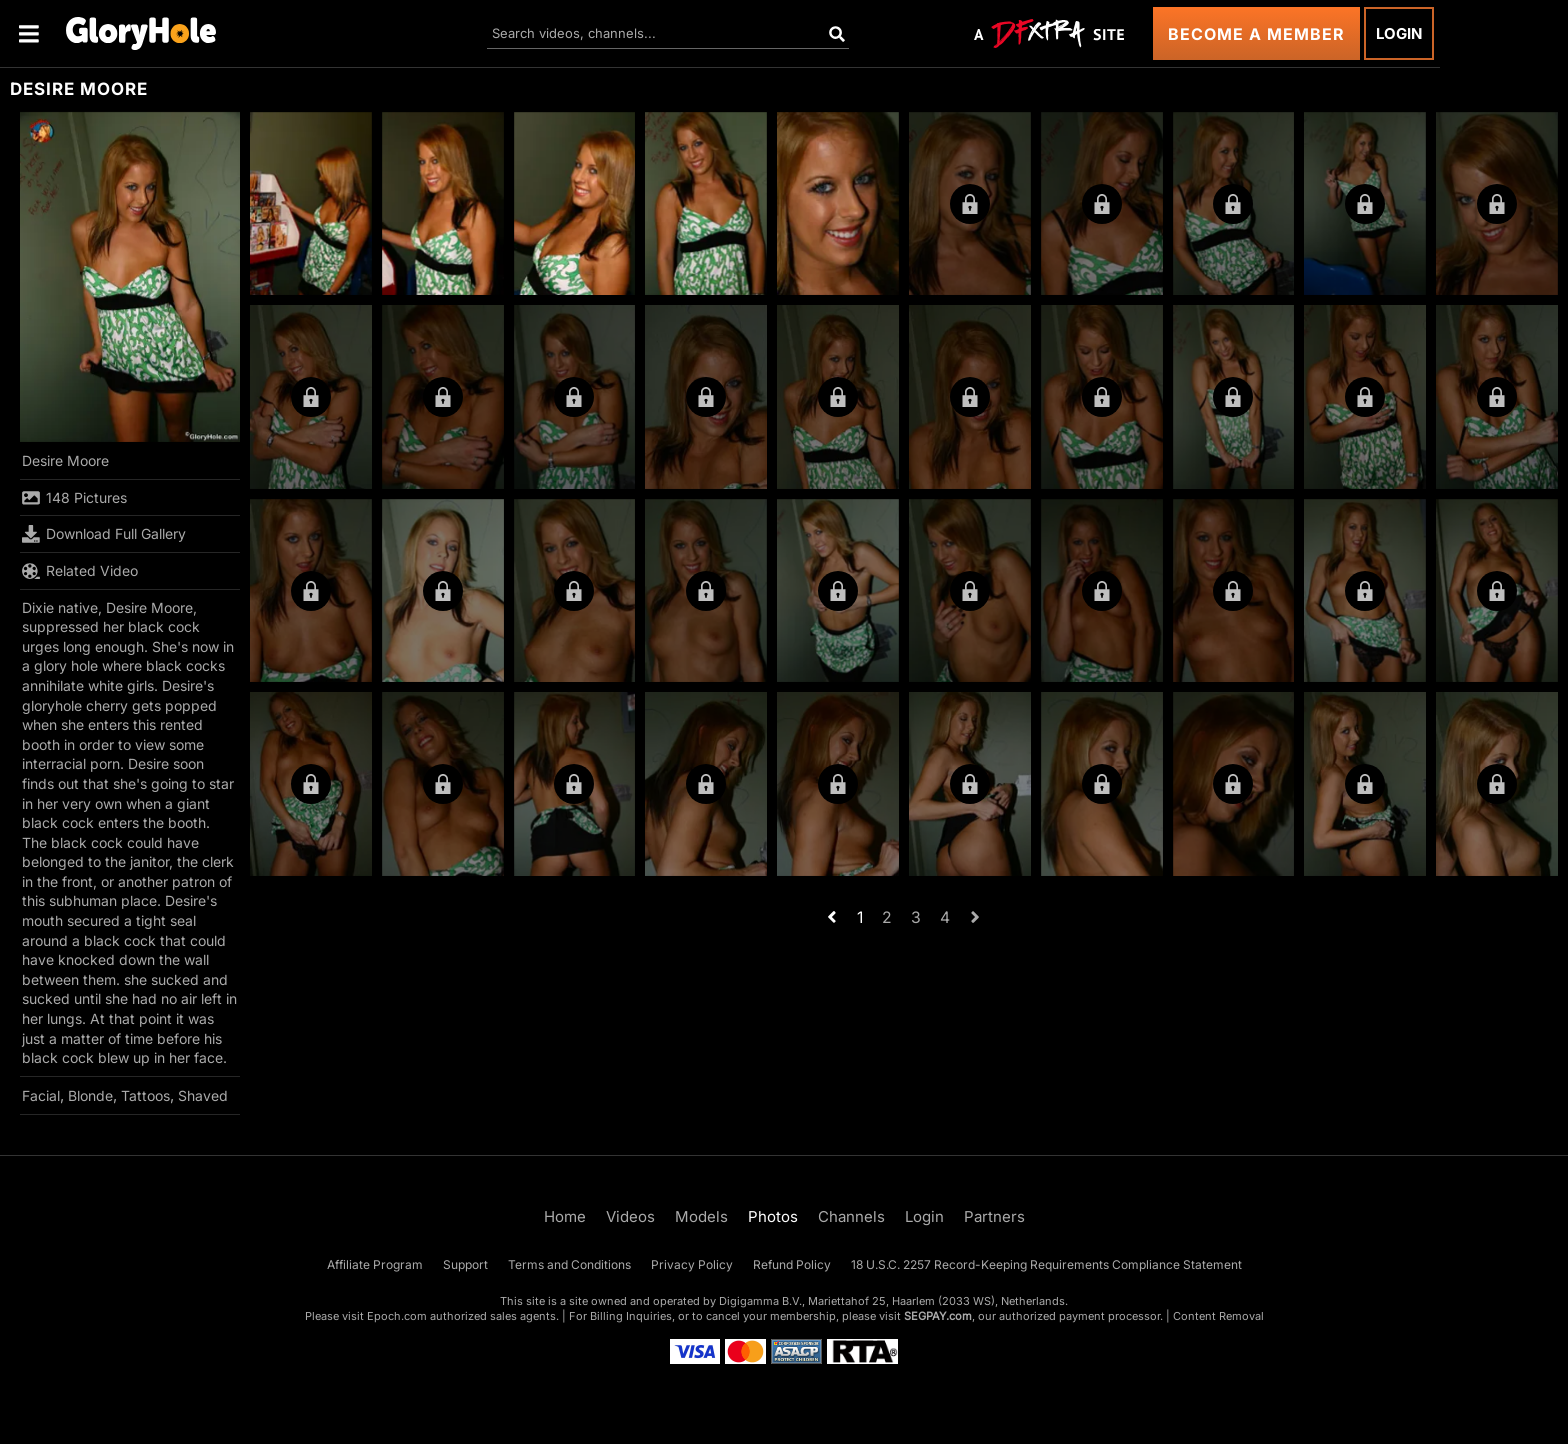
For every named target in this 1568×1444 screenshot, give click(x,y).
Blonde (90, 1095)
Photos (773, 1216)
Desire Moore (65, 460)
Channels (851, 1216)
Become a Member (1256, 34)
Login (1399, 33)
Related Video (80, 571)
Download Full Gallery (104, 534)
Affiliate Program (375, 1264)
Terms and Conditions (569, 1264)
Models (701, 1216)
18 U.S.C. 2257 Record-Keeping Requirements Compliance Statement (1046, 1264)
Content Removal (1218, 1316)
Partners (994, 1216)
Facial (41, 1095)
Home (565, 1216)
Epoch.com (397, 1316)
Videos (630, 1216)
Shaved (203, 1095)
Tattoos (145, 1095)
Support (465, 1264)
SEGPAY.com (938, 1316)
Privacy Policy (692, 1264)
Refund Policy (792, 1264)
